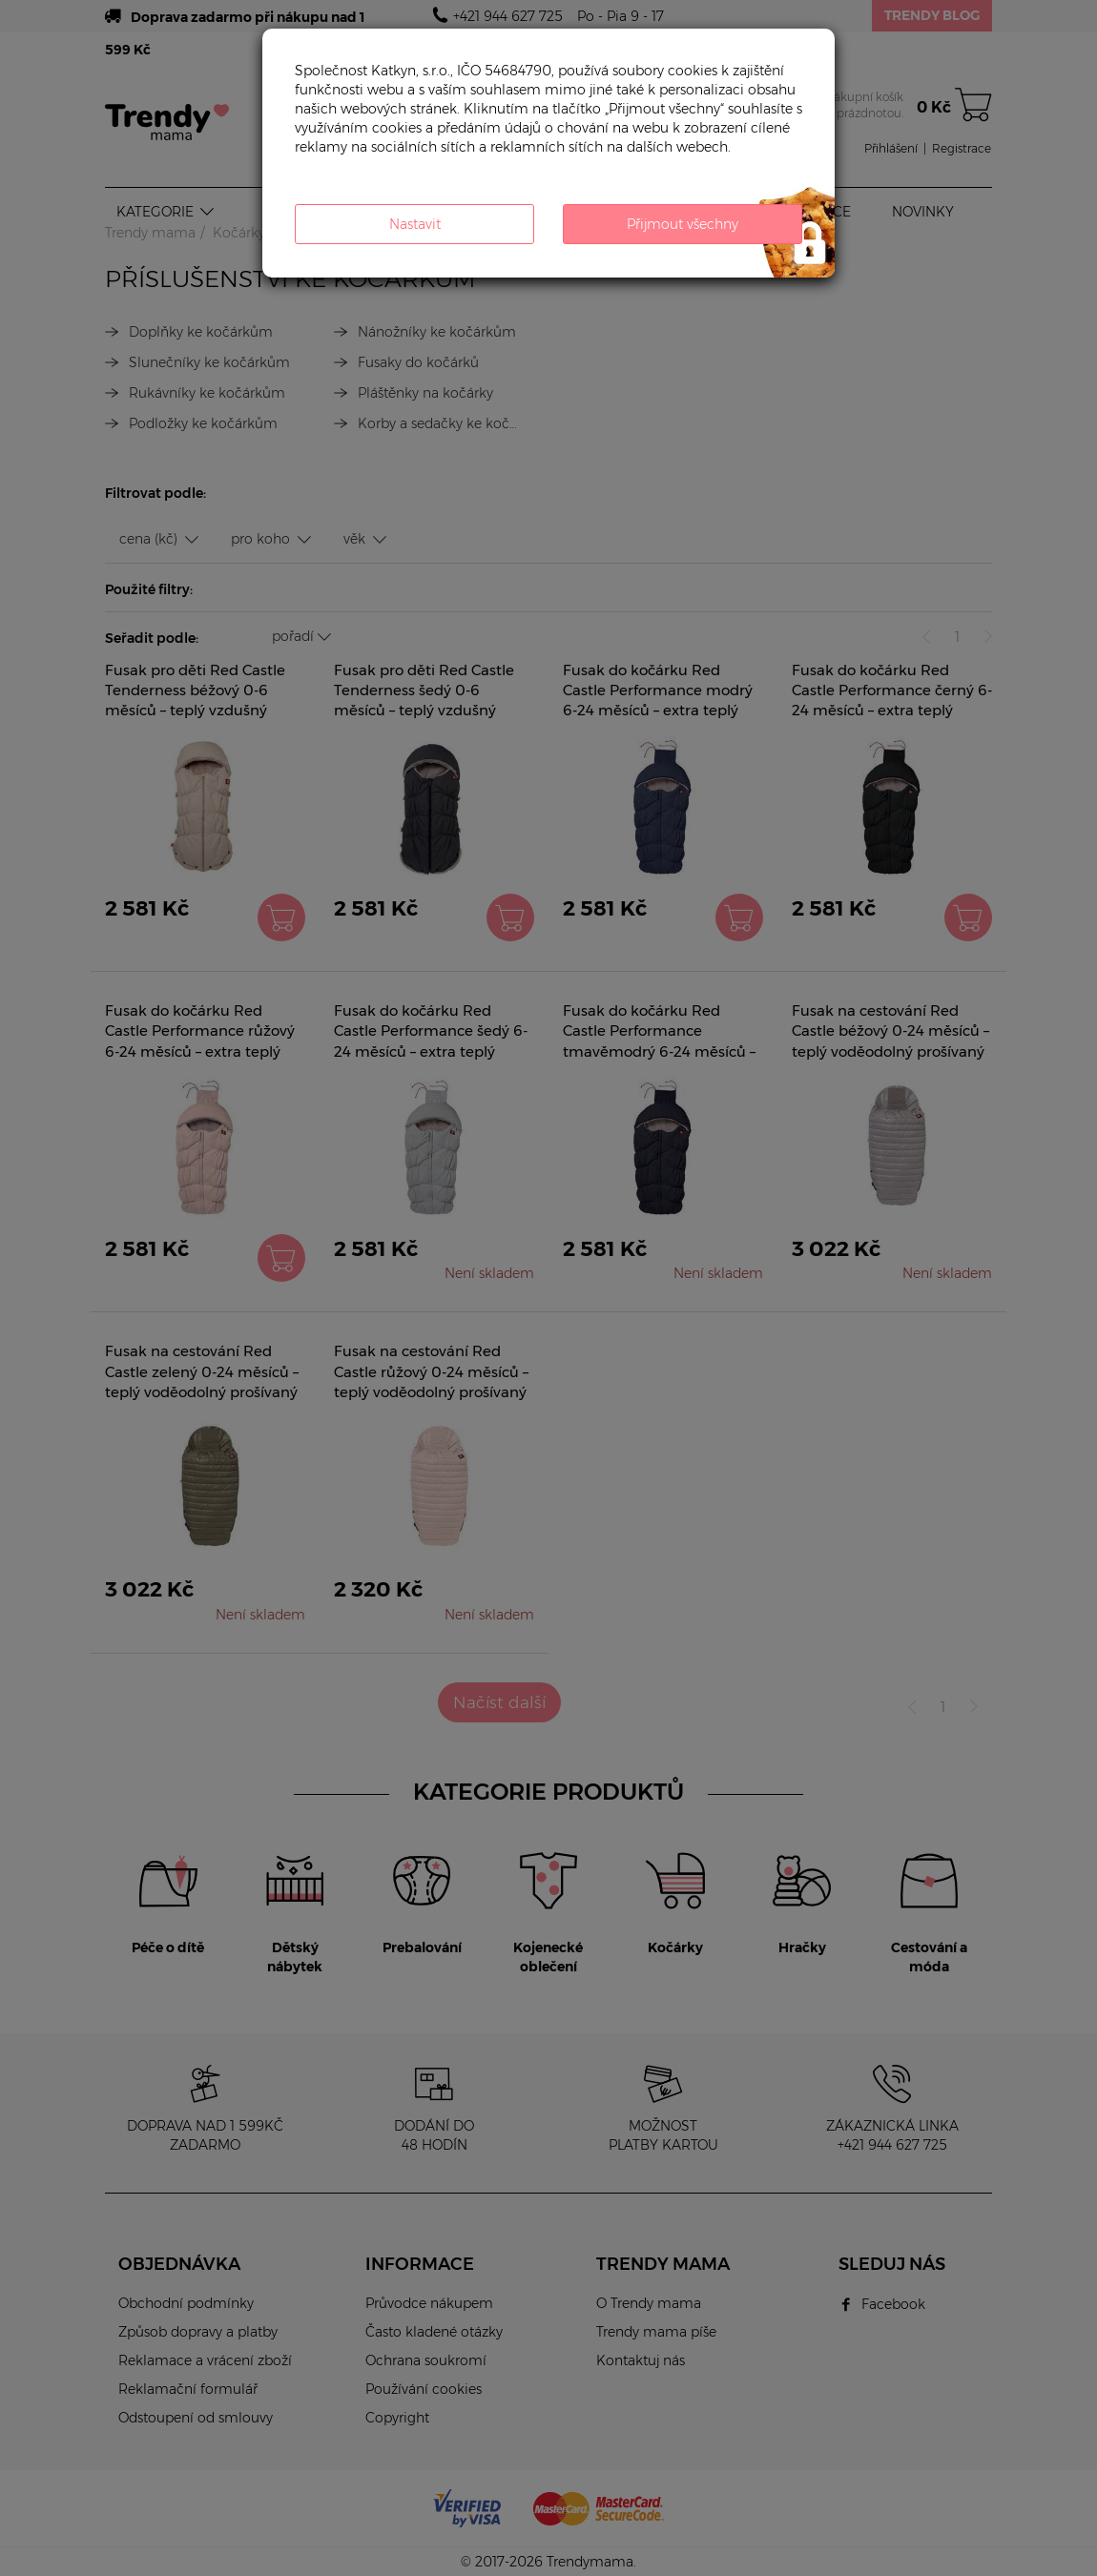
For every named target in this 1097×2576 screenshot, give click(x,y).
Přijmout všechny (682, 224)
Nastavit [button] (415, 224)
